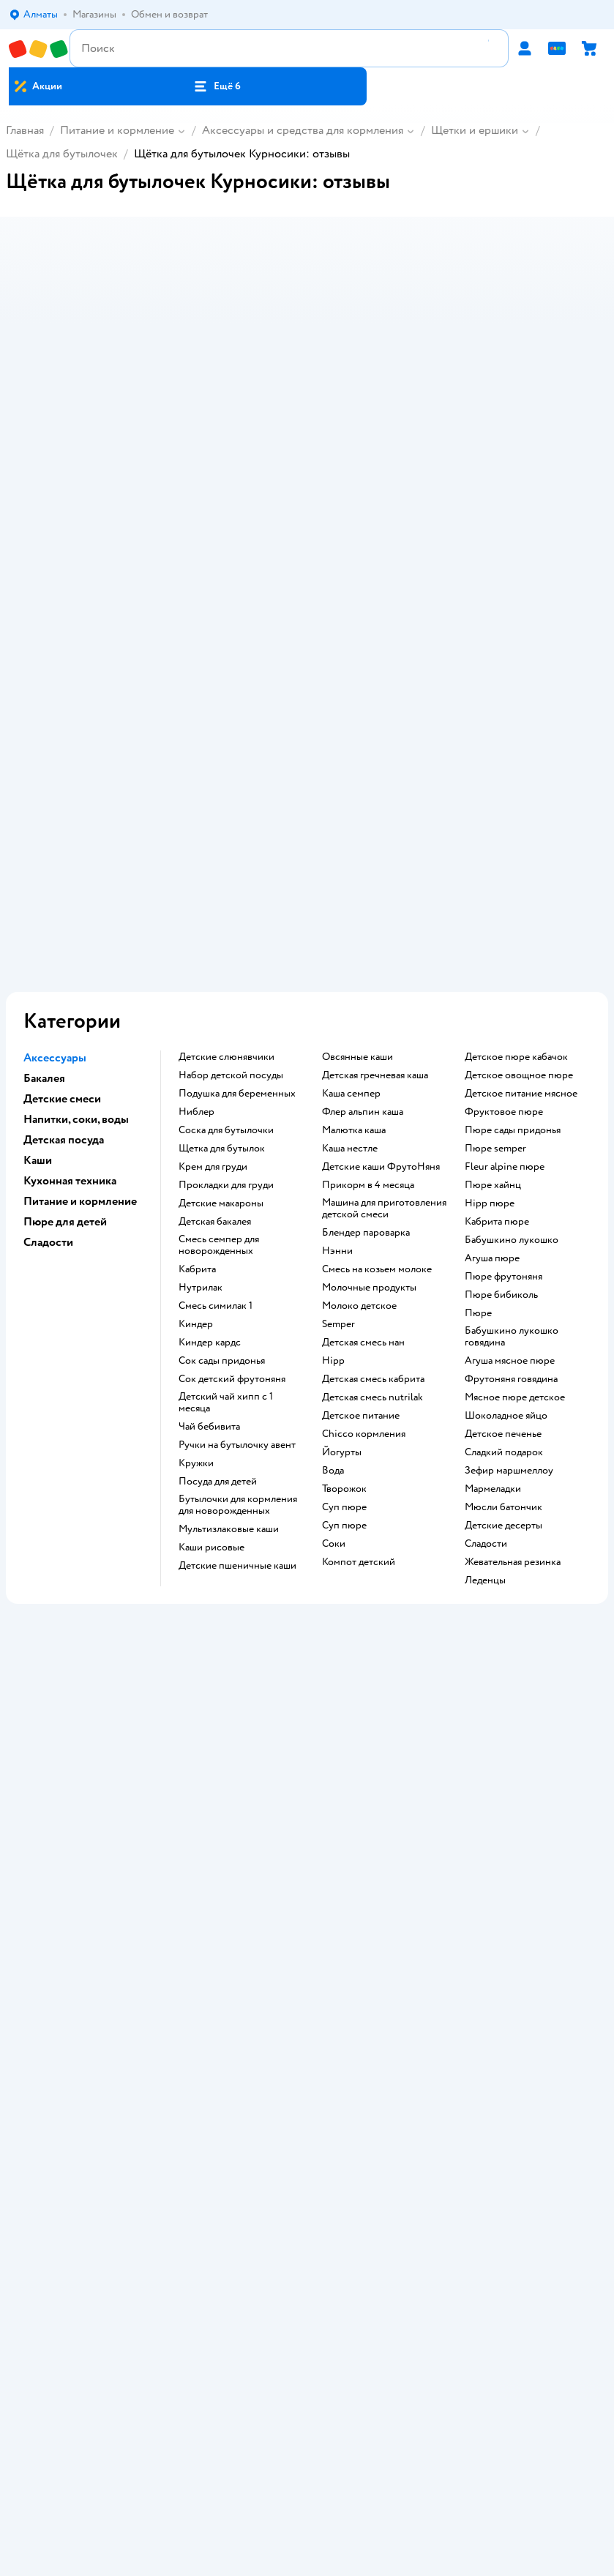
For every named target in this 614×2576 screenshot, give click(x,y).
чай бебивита (209, 1151)
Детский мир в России (253, 2409)
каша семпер (351, 818)
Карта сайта (307, 1902)
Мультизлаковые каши (229, 1254)
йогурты (342, 1177)
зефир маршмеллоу (509, 1195)
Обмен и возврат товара (307, 1799)
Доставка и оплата (307, 1779)
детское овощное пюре (519, 800)
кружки (196, 1188)
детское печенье (503, 1159)
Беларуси (389, 2409)
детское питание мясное (521, 818)
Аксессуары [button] (54, 782)
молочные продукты (369, 1012)
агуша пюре (492, 983)
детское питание (361, 1140)
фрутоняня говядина (511, 1104)
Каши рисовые (211, 1272)
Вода (333, 1195)
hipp (333, 1085)
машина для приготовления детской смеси (384, 933)
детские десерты (503, 1250)
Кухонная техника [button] (69, 905)
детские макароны (221, 928)
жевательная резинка (513, 1287)
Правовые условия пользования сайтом (307, 2380)
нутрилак (200, 1012)
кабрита (197, 994)
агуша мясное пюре (510, 1085)
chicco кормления (363, 1159)
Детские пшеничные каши (237, 1290)
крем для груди (213, 891)
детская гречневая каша (375, 800)
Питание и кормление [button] (80, 926)
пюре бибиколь (501, 1020)
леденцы (485, 1305)
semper (338, 1049)
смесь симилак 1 (215, 1031)
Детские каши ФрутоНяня (381, 891)
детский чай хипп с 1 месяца (226, 1127)
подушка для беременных (237, 818)
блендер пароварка (366, 957)
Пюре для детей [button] (65, 946)
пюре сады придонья (513, 855)
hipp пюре (489, 928)
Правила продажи (307, 1820)
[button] (217, 86)
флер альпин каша (362, 837)
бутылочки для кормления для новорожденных (238, 1230)
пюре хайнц (493, 910)
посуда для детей (218, 1206)
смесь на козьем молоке (377, 994)
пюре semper (495, 873)
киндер (196, 1049)
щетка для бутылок (222, 873)
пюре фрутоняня (503, 1001)
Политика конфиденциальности (307, 1840)
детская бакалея (215, 946)
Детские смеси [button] (62, 823)
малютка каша (354, 855)
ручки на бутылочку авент (237, 1170)
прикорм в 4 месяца (368, 910)
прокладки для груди (226, 910)
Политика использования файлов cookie (307, 1861)
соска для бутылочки (226, 855)
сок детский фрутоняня (232, 1104)
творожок (344, 1214)
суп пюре (344, 1232)
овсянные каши (357, 782)
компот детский (358, 1287)
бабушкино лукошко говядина (511, 1061)
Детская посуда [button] (63, 864)
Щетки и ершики (474, 130)
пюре (478, 1038)
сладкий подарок (504, 1177)
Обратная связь (307, 1881)
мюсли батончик (503, 1232)
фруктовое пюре (504, 837)
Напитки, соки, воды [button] (76, 844)
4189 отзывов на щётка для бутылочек (116, 1489)
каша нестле (350, 873)
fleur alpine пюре (504, 891)
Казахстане (333, 2409)
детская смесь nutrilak (372, 1122)
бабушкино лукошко (511, 965)
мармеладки (493, 1214)
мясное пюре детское (515, 1122)
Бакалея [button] (44, 803)
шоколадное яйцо (506, 1140)
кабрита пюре (497, 946)
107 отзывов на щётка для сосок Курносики (130, 1524)
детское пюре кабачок (516, 782)
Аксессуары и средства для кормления (302, 130)
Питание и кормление (117, 130)
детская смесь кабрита (373, 1104)
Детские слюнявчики (226, 782)
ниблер (196, 837)
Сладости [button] (48, 967)
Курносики (46, 1601)
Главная (25, 130)
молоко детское (359, 1031)
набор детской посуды (231, 800)
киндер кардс (210, 1067)
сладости (486, 1268)
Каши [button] (37, 885)
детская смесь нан (363, 1067)
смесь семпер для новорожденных (219, 970)
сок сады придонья (222, 1085)
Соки (333, 1268)
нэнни (337, 976)
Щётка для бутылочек (62, 153)
